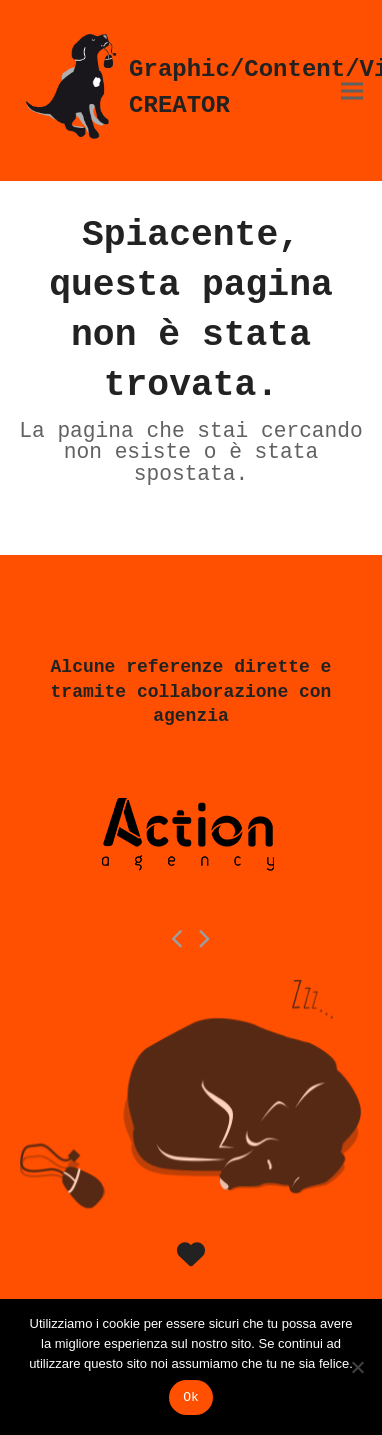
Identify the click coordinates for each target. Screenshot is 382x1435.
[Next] (204, 939)
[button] (352, 90)
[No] (357, 1367)
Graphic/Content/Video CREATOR (191, 87)
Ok (191, 1397)
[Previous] (179, 939)
